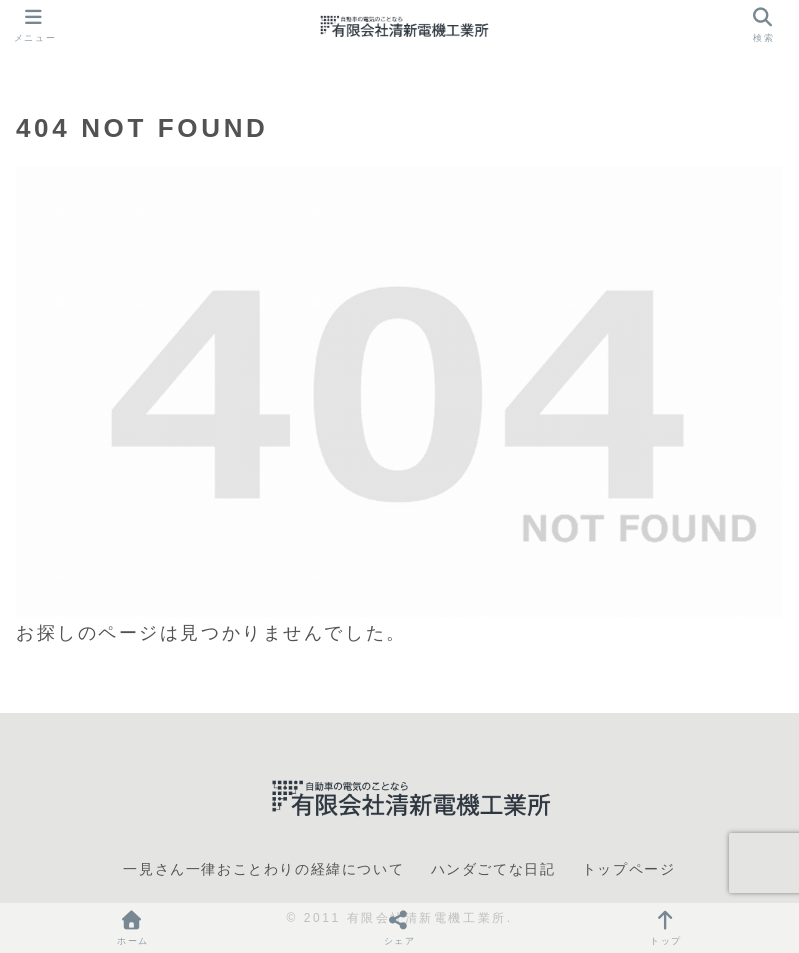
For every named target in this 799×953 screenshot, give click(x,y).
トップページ (629, 869)
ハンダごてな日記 (493, 869)
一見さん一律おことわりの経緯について (263, 869)
